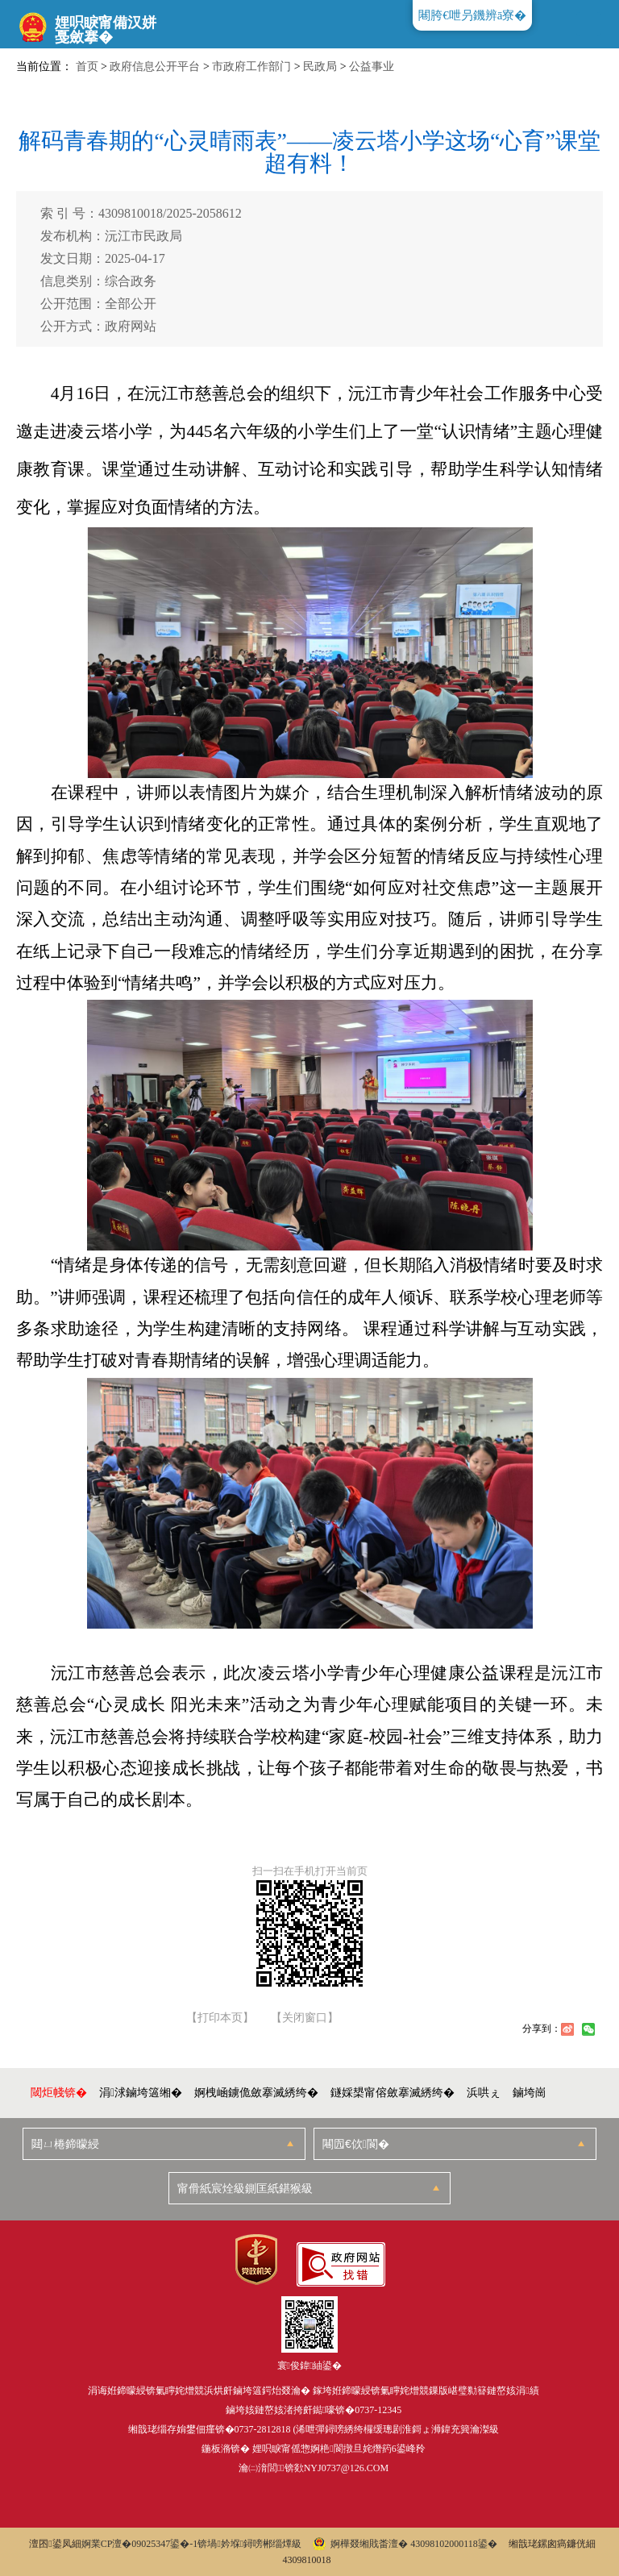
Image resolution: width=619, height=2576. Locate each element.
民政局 (320, 66)
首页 (87, 66)
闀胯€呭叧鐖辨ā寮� (472, 15)
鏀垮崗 (529, 2093)
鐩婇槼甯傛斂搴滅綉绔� (392, 2093)
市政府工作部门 (251, 66)
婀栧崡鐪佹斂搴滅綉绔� (256, 2093)
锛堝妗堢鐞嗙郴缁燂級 (249, 2543)
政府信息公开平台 (155, 66)
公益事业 (371, 66)
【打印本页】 (220, 2018)
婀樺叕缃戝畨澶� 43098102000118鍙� (405, 2543)
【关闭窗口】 (305, 2018)
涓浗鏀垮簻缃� (140, 2093)
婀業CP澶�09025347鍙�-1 (139, 2543)
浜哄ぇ (484, 2093)
